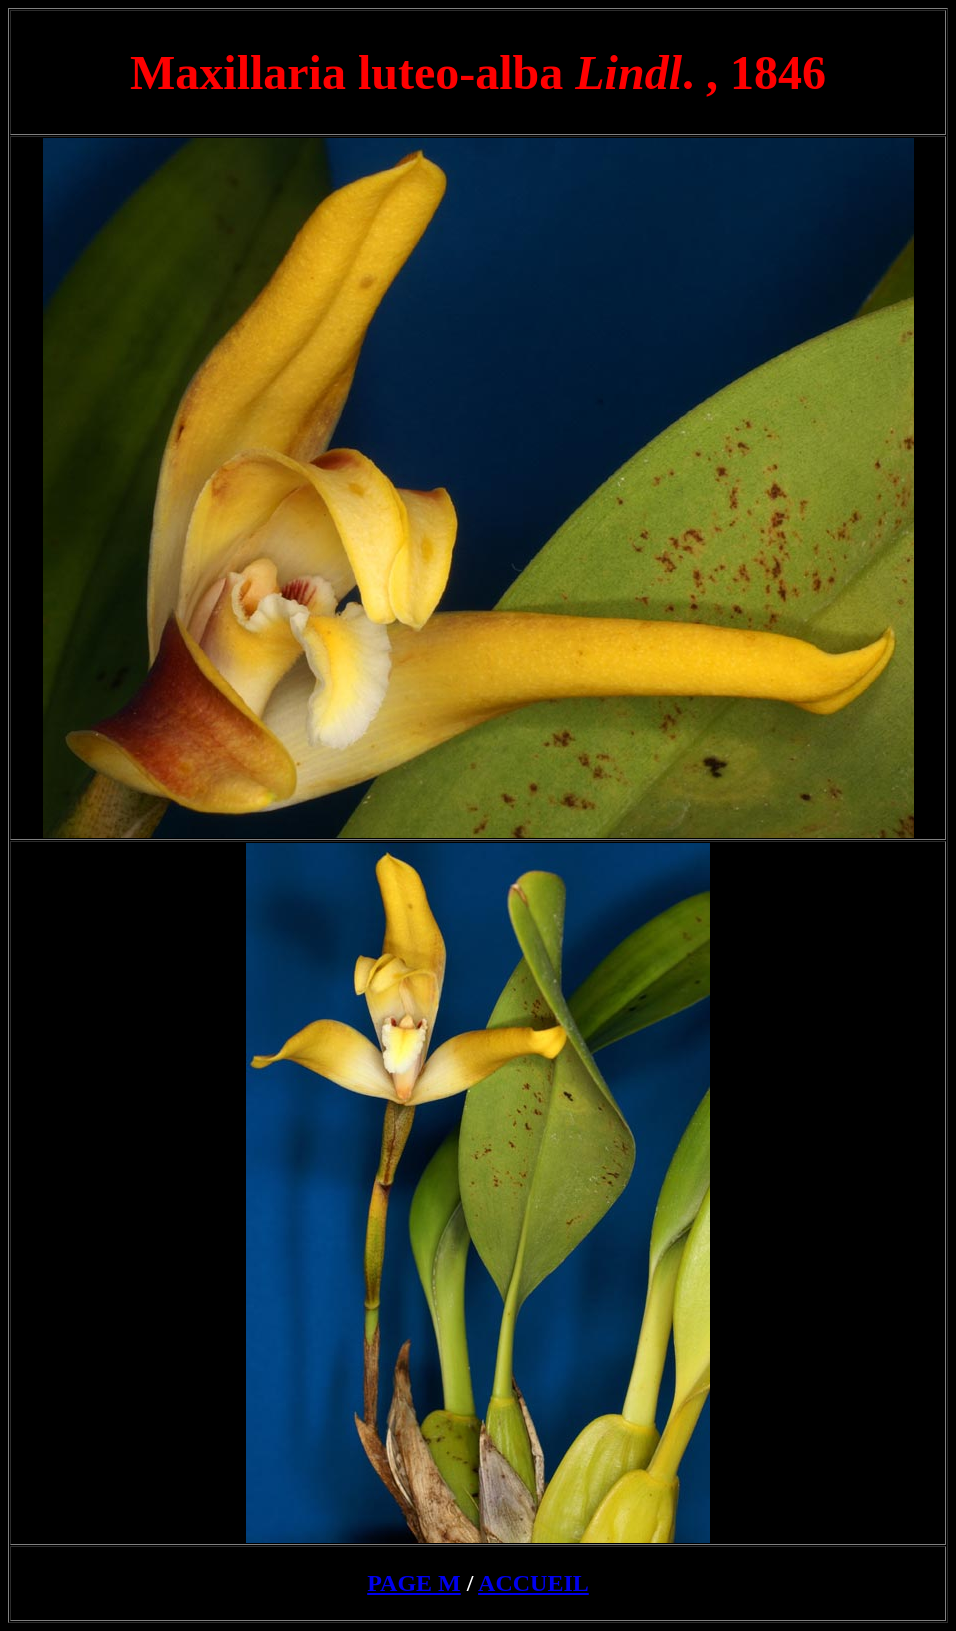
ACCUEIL (533, 1583)
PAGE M (414, 1583)
